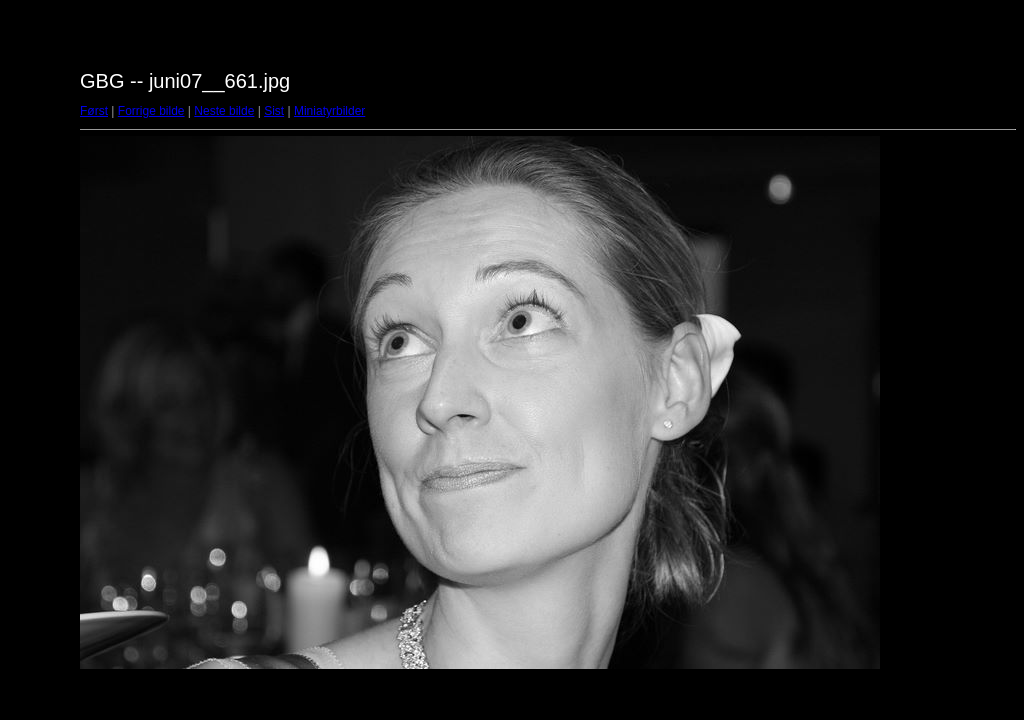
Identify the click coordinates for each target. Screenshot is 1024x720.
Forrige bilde (151, 111)
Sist (274, 111)
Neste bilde (224, 111)
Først (94, 111)
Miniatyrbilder (329, 111)
